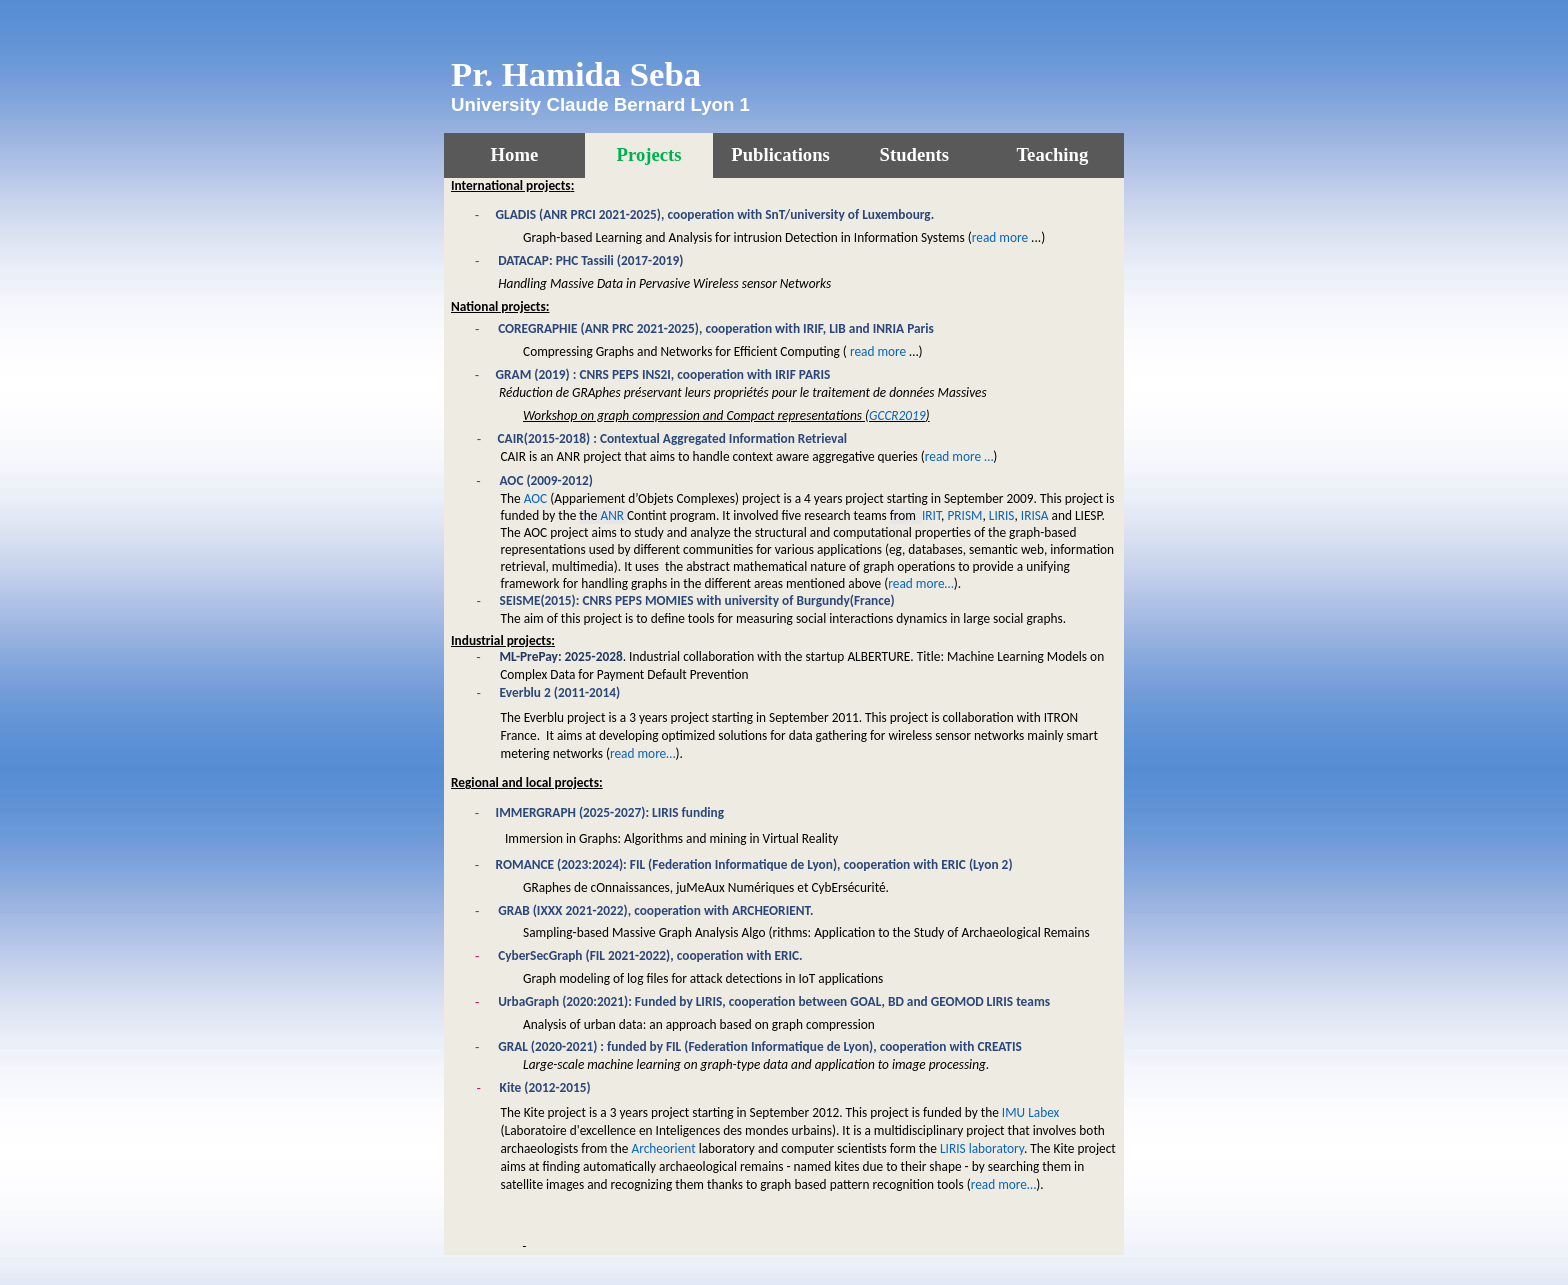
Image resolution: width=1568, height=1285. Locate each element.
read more (1000, 237)
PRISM (964, 515)
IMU (1031, 1112)
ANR (612, 515)
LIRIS (1002, 515)
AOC (536, 498)
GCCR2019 (897, 415)
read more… (920, 583)
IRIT (931, 515)
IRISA (1035, 515)
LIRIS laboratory (982, 1148)
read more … (959, 456)
